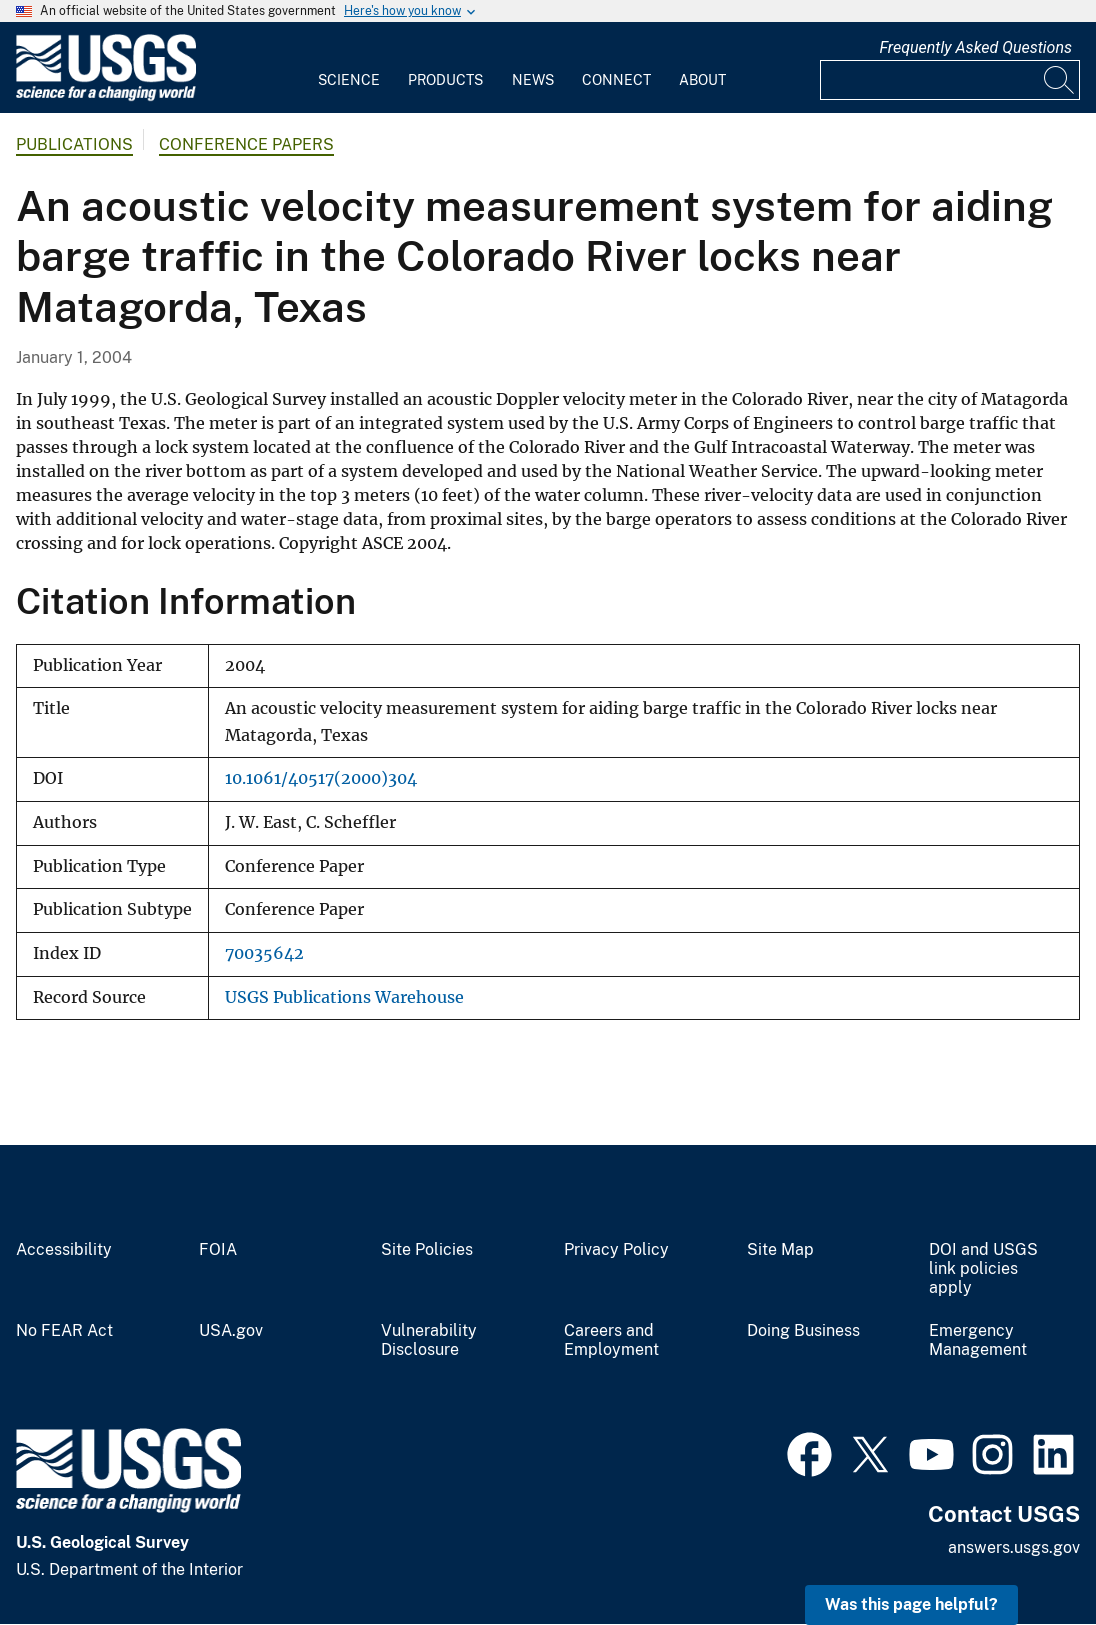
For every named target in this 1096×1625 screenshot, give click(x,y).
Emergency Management (978, 1340)
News (533, 80)
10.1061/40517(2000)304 (321, 778)
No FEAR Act (64, 1331)
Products (445, 80)
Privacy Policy (616, 1250)
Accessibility (64, 1250)
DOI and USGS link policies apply (983, 1269)
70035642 (264, 953)
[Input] (950, 80)
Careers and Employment (611, 1340)
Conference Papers (246, 144)
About (702, 80)
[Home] (106, 96)
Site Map (780, 1250)
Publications (74, 144)
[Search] (1060, 80)
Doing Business (803, 1331)
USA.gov (231, 1331)
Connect (616, 80)
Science (349, 80)
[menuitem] (349, 68)
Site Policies (427, 1250)
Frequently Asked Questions (975, 47)
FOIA (218, 1250)
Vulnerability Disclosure (429, 1340)
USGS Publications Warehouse (344, 997)
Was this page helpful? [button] (911, 1604)
